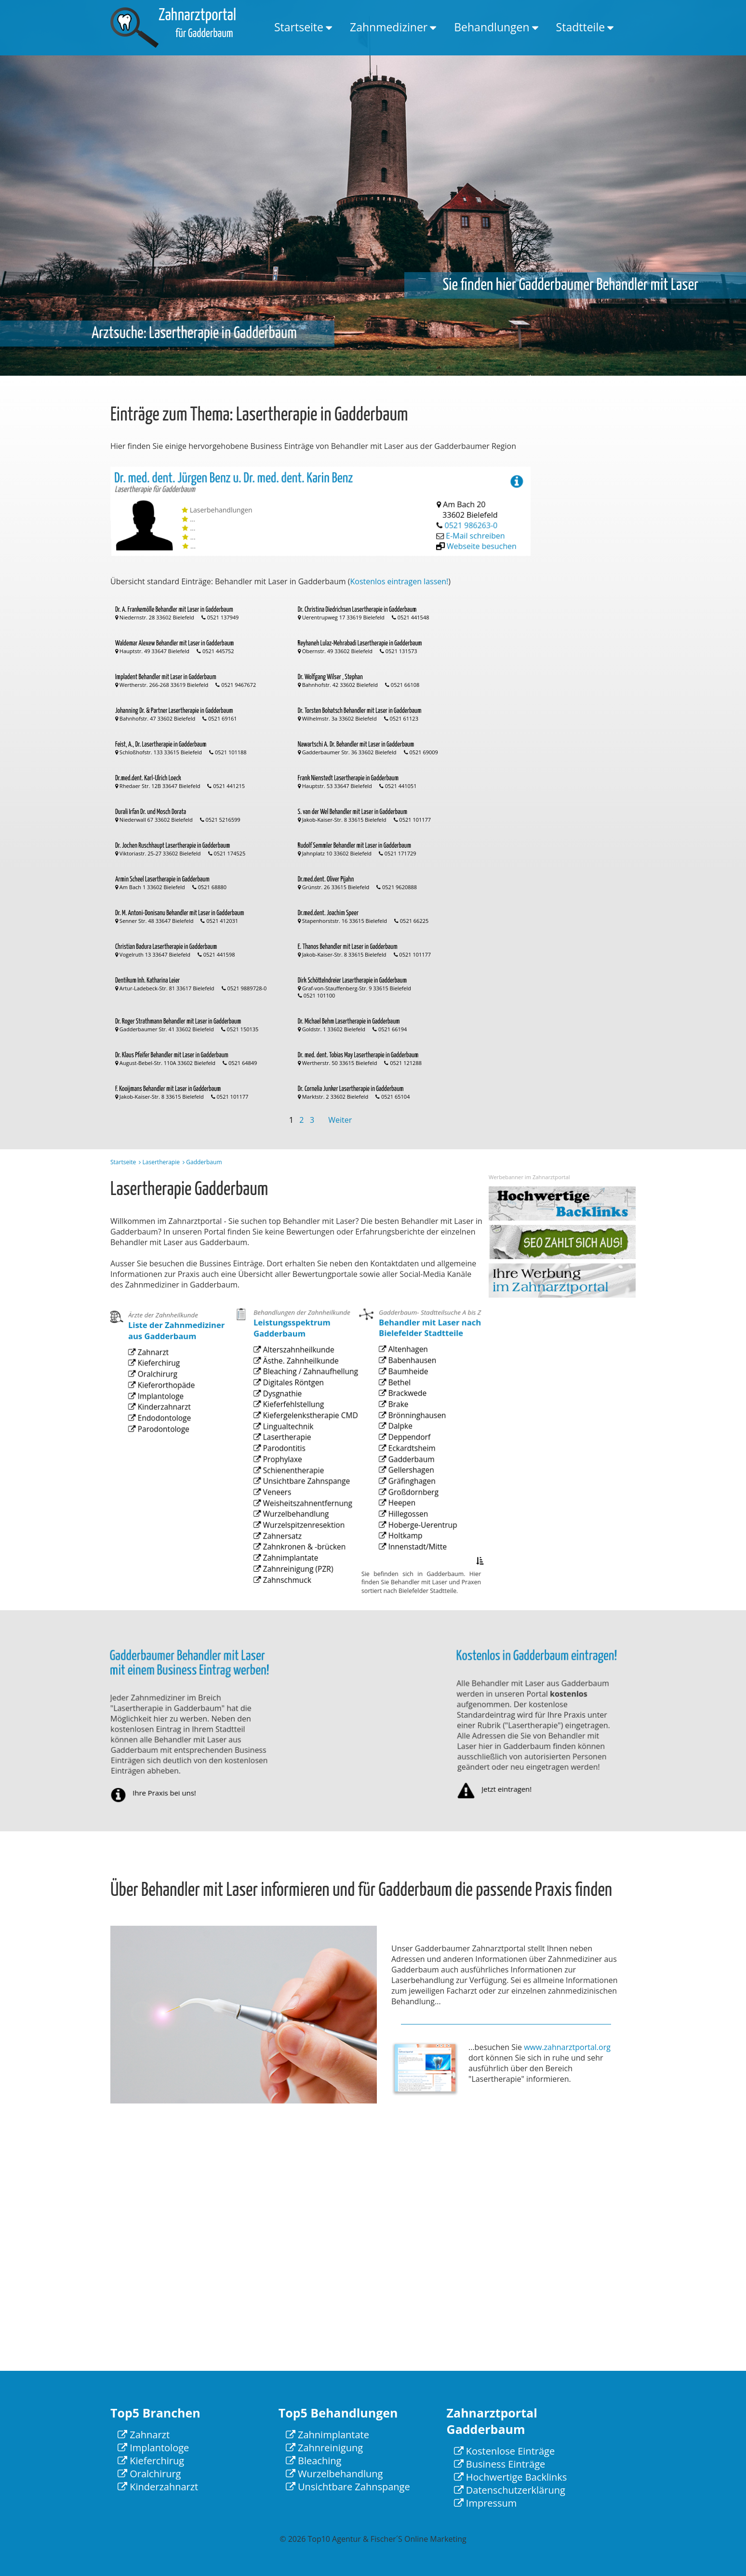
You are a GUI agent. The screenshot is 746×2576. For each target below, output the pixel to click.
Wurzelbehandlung (292, 1533)
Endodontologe (163, 1444)
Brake (403, 1461)
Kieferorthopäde (164, 1422)
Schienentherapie (291, 1503)
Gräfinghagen (412, 1512)
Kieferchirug (159, 1407)
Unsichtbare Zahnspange (300, 1511)
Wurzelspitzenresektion (298, 1540)
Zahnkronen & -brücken (298, 1555)
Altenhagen (409, 1424)
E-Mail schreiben (479, 517)
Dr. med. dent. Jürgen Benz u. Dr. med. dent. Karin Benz (236, 503)
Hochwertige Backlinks (510, 2477)
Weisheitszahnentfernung (300, 1526)
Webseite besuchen (487, 520)
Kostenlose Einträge (504, 2451)
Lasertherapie (161, 1162)
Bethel (403, 1446)
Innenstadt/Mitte (416, 1556)
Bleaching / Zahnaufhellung (302, 1437)
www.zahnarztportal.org (567, 2047)
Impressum (485, 2503)
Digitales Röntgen (291, 1444)
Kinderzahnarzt (163, 1436)
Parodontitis (285, 1488)
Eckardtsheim (412, 1490)
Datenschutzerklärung (509, 2490)
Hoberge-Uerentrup (419, 1542)
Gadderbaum (411, 1498)
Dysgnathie (283, 1452)
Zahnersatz (283, 1548)
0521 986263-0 (473, 515)
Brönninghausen (415, 1468)
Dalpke (404, 1475)
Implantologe (160, 1429)
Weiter (340, 1120)
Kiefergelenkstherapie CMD (302, 1466)
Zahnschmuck (286, 1577)
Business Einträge (500, 2464)
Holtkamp (407, 1549)
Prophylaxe (283, 1496)
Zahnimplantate (289, 1562)
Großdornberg (413, 1520)
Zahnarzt (155, 1400)
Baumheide (409, 1438)
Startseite (298, 27)
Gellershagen (411, 1505)
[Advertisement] (597, 610)
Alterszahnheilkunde (294, 1422)
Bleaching (314, 2460)
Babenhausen (412, 1431)
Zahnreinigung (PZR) (294, 1570)
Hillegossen (409, 1534)
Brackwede (409, 1453)
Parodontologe (162, 1451)
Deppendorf (410, 1483)
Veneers (280, 1518)
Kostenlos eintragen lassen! (399, 581)
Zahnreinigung (324, 2447)
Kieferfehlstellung (291, 1459)
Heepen (405, 1527)
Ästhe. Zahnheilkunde (296, 1430)
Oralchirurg (158, 1414)
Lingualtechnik (287, 1474)
